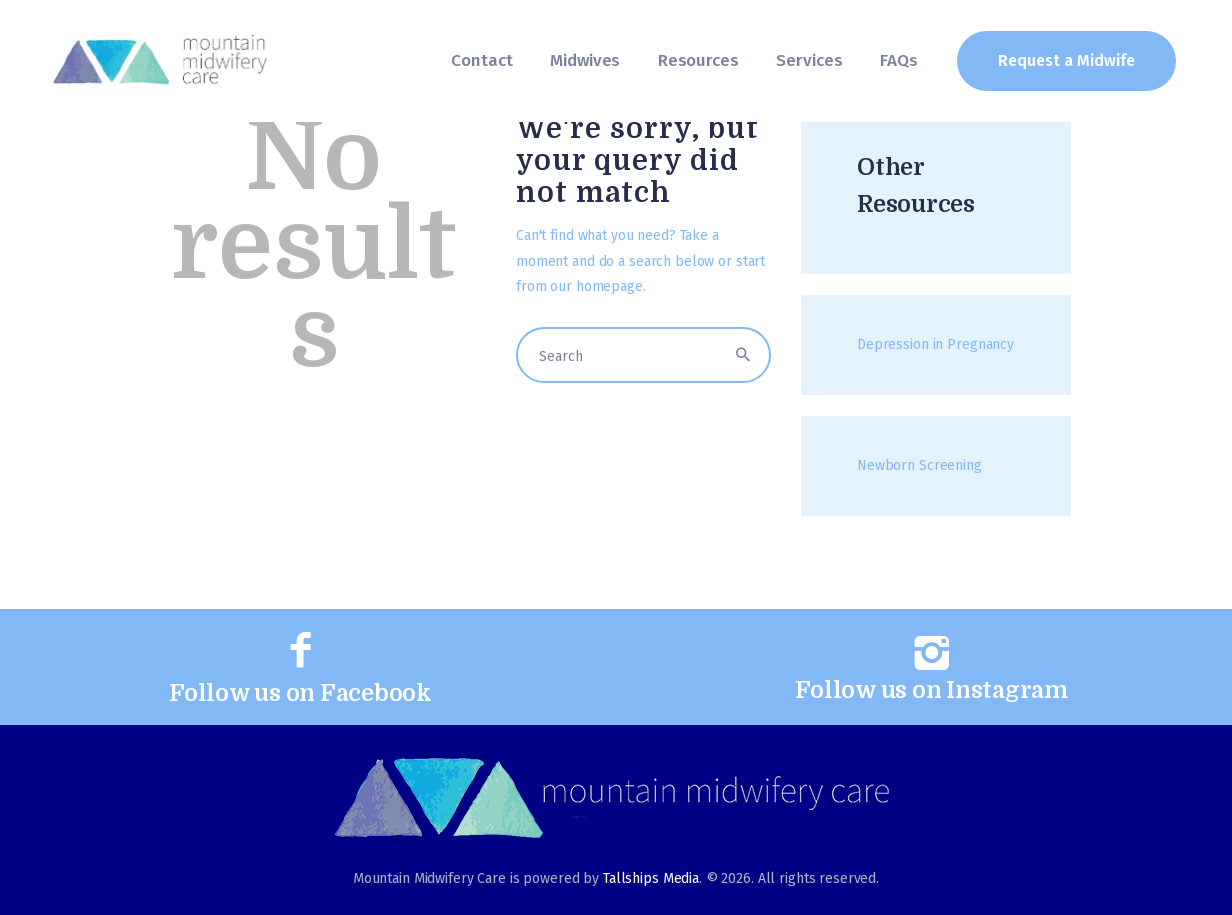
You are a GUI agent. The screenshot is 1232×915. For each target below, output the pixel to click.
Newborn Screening (919, 465)
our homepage (596, 286)
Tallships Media (651, 878)
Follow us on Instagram (931, 690)
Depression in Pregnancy (935, 344)
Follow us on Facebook (300, 693)
